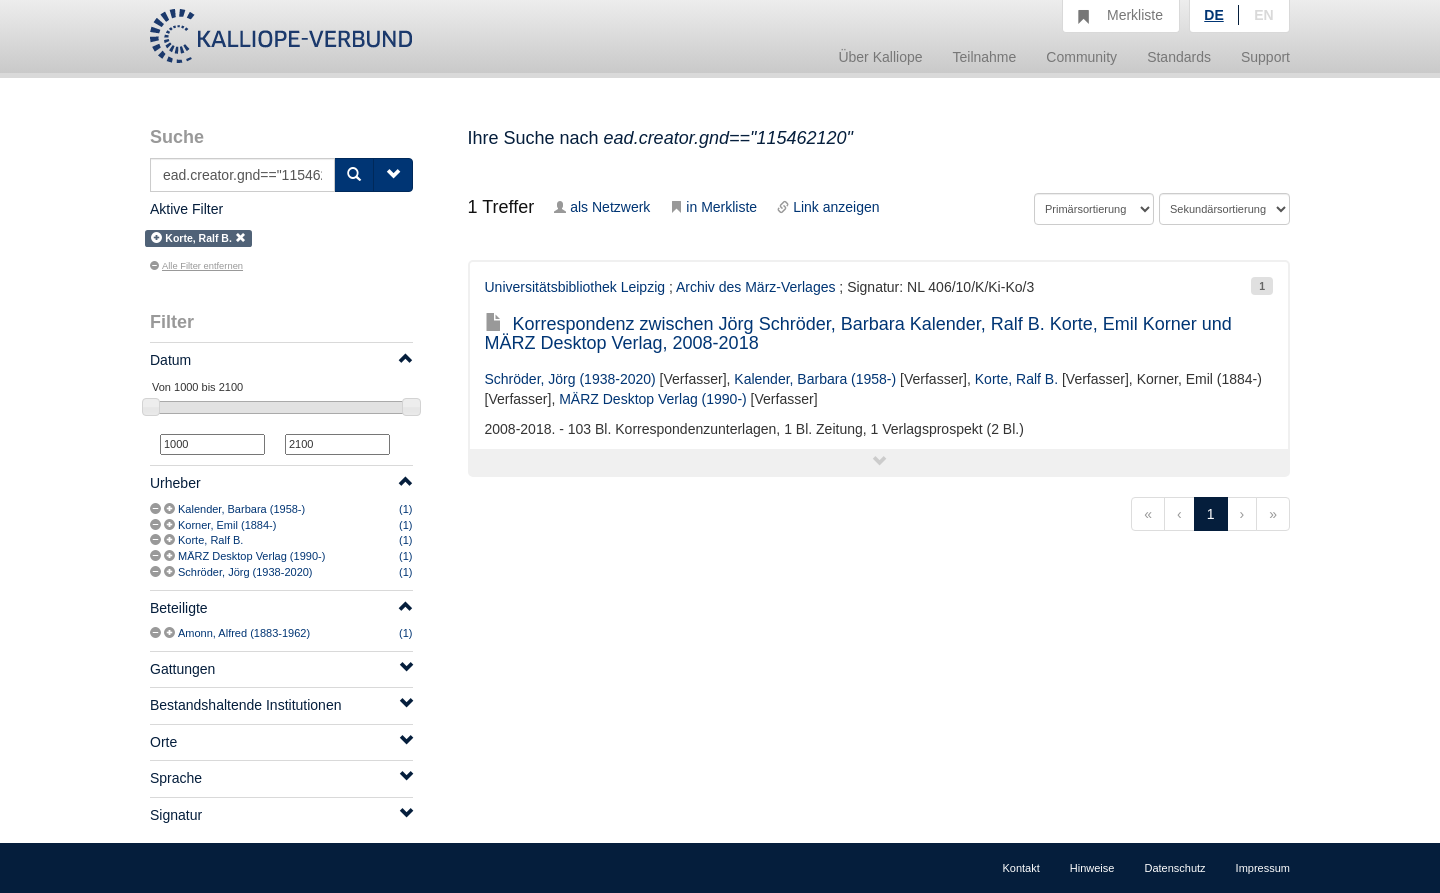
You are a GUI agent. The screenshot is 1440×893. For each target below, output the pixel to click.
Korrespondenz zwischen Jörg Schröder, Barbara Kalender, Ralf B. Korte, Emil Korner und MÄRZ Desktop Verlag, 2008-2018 (858, 334)
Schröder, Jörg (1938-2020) (245, 572)
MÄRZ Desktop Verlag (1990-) (251, 556)
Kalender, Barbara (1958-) (241, 509)
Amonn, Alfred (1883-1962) (244, 633)
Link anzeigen (828, 207)
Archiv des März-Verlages (756, 287)
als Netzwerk (602, 207)
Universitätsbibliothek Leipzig (575, 287)
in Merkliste (713, 207)
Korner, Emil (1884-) (227, 525)
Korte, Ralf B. (210, 540)
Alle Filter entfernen (196, 266)
